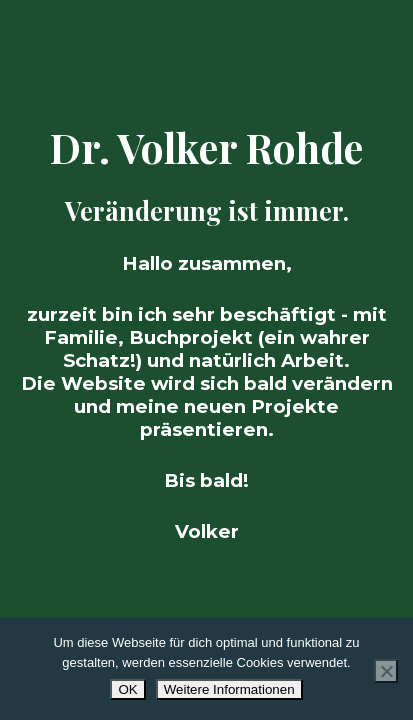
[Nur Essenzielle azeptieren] (386, 671)
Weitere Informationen (229, 689)
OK (127, 689)
